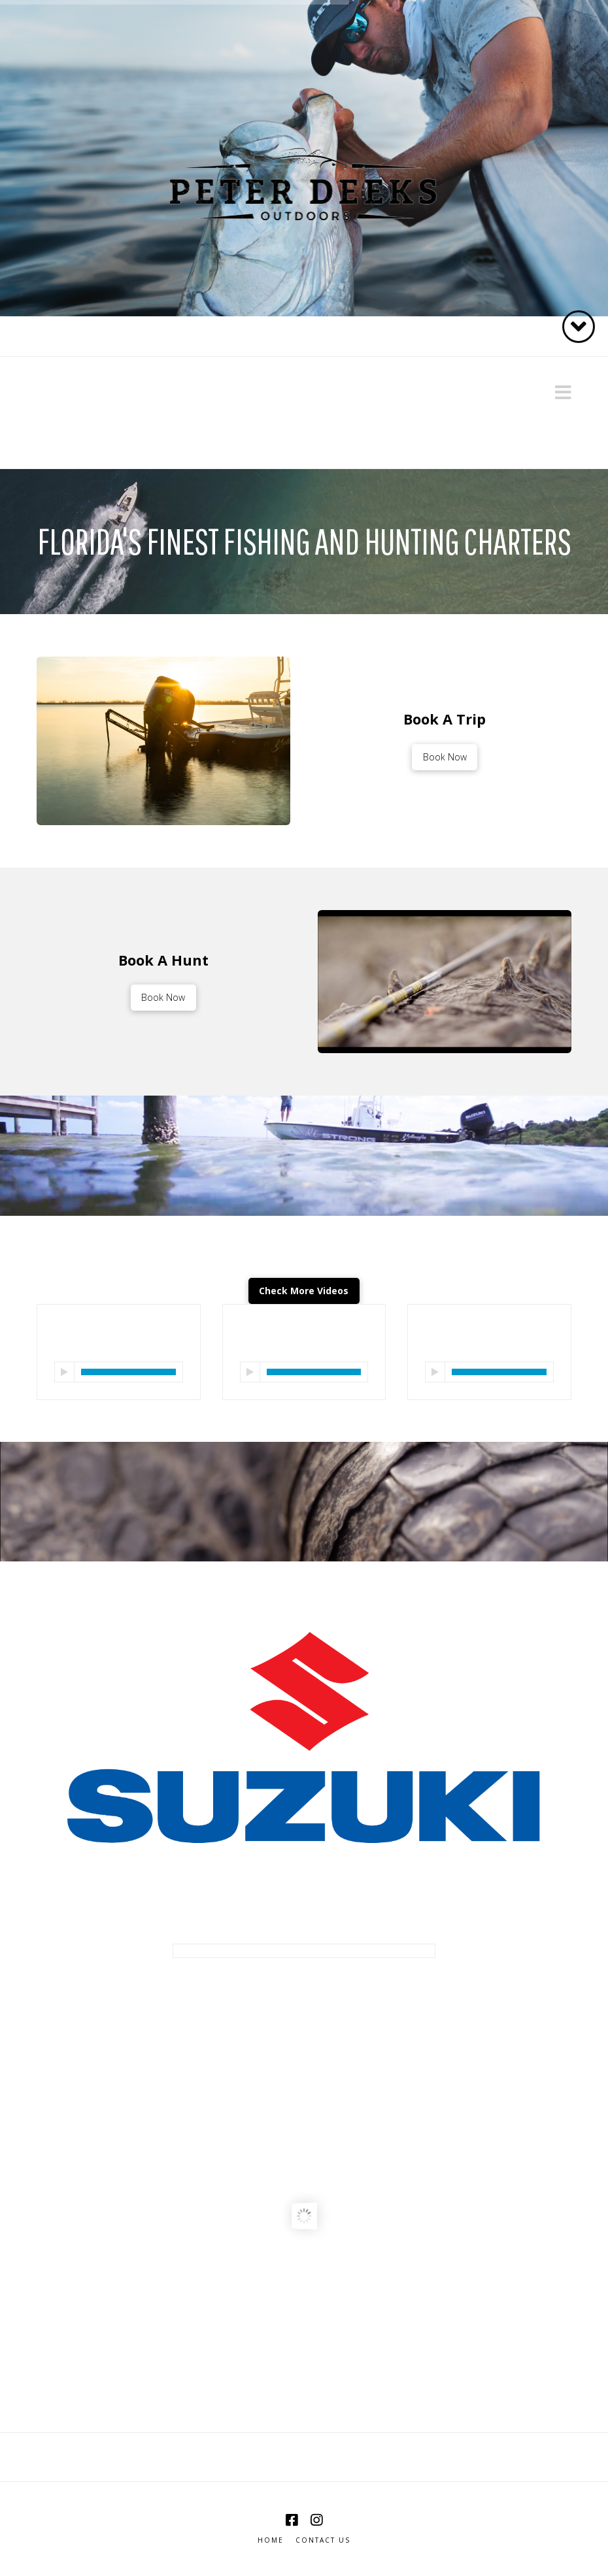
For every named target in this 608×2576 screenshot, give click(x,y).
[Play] (64, 1372)
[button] (563, 392)
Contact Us (323, 2540)
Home (271, 2540)
